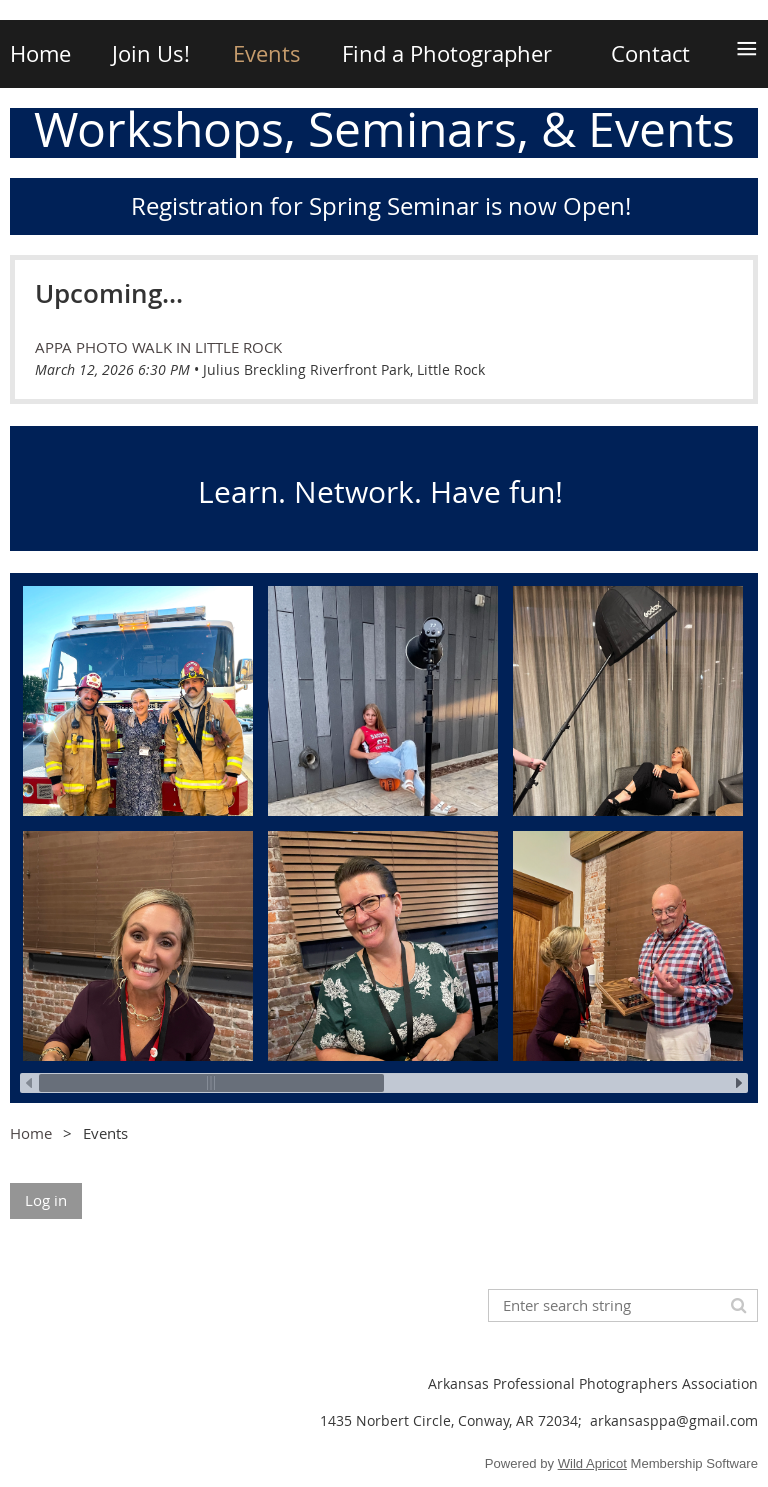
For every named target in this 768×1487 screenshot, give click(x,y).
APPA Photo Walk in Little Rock (158, 347)
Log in (46, 1200)
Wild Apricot (592, 1463)
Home (31, 1133)
